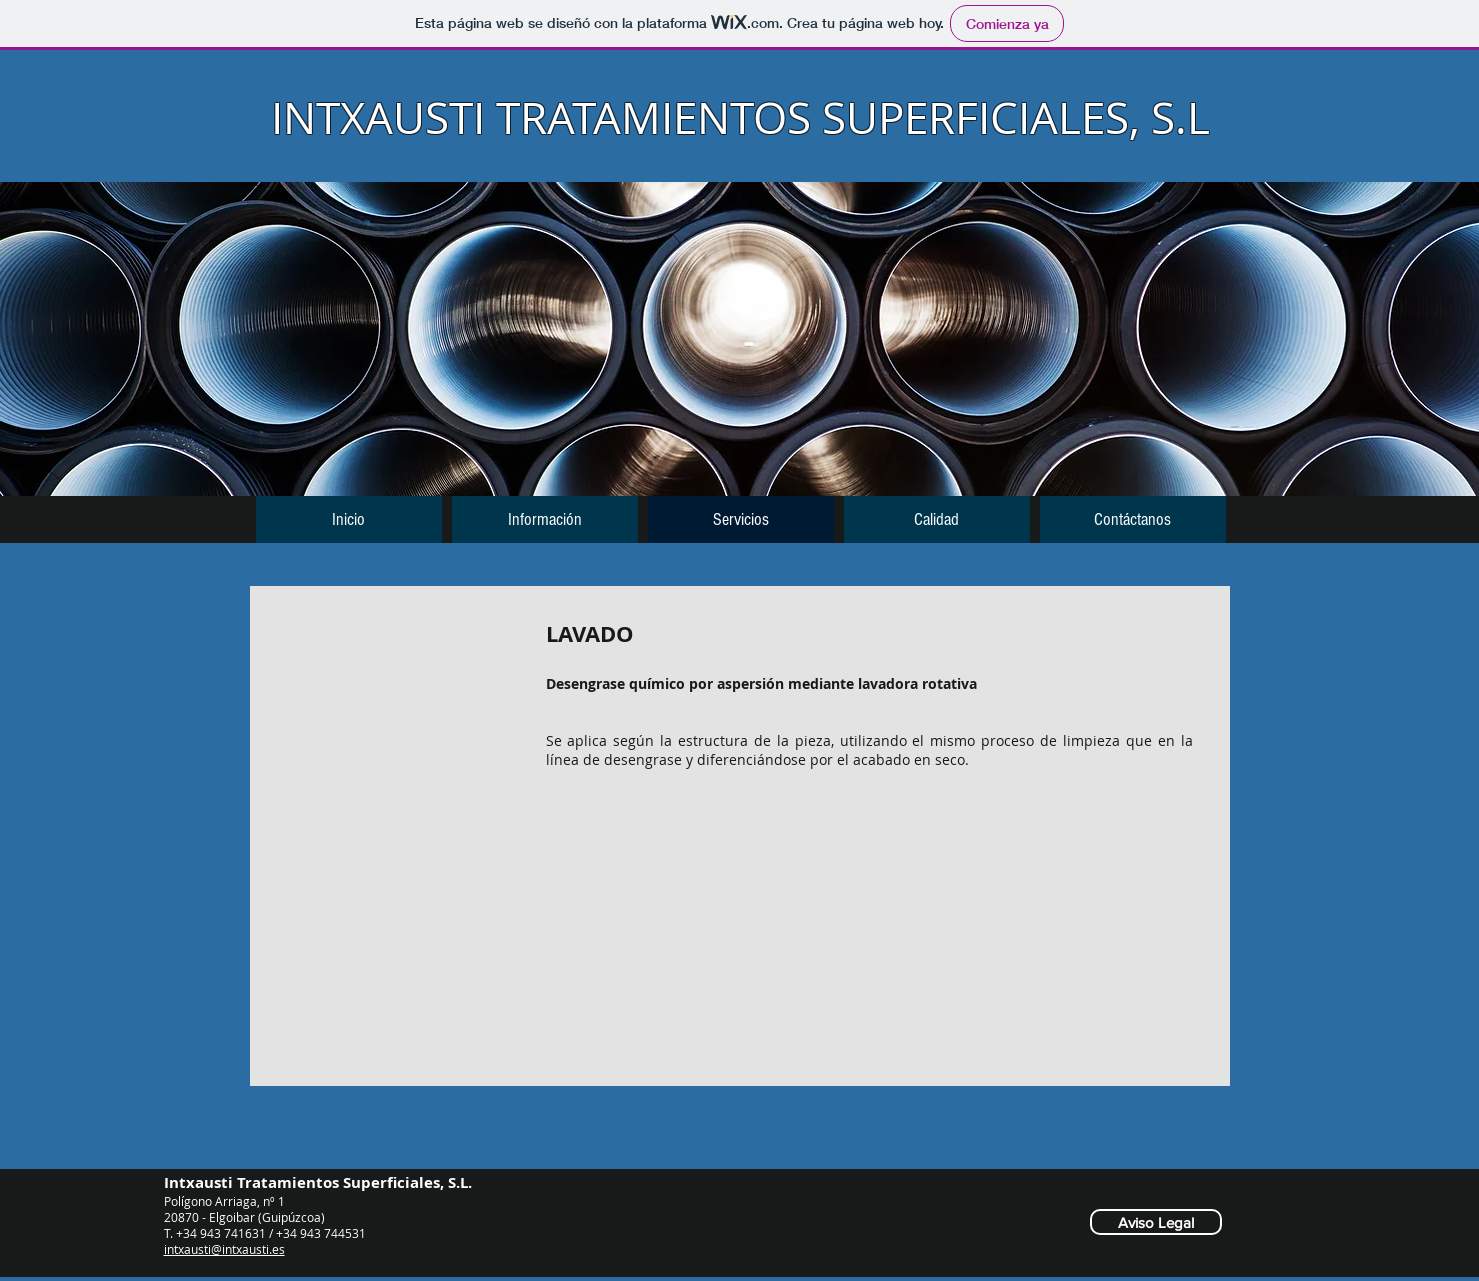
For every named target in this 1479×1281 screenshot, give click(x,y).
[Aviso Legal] (1156, 1222)
